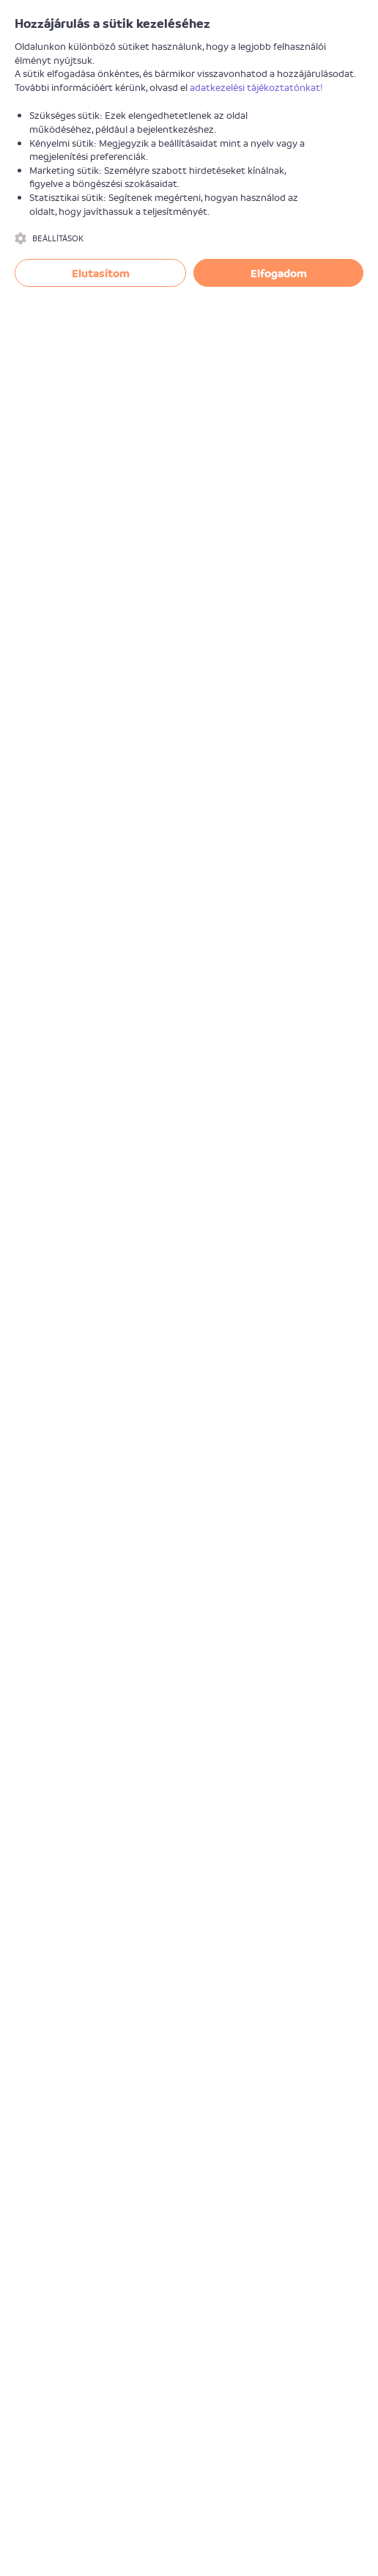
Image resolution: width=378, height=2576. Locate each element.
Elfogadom (279, 273)
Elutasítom (101, 273)
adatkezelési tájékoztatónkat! (256, 87)
